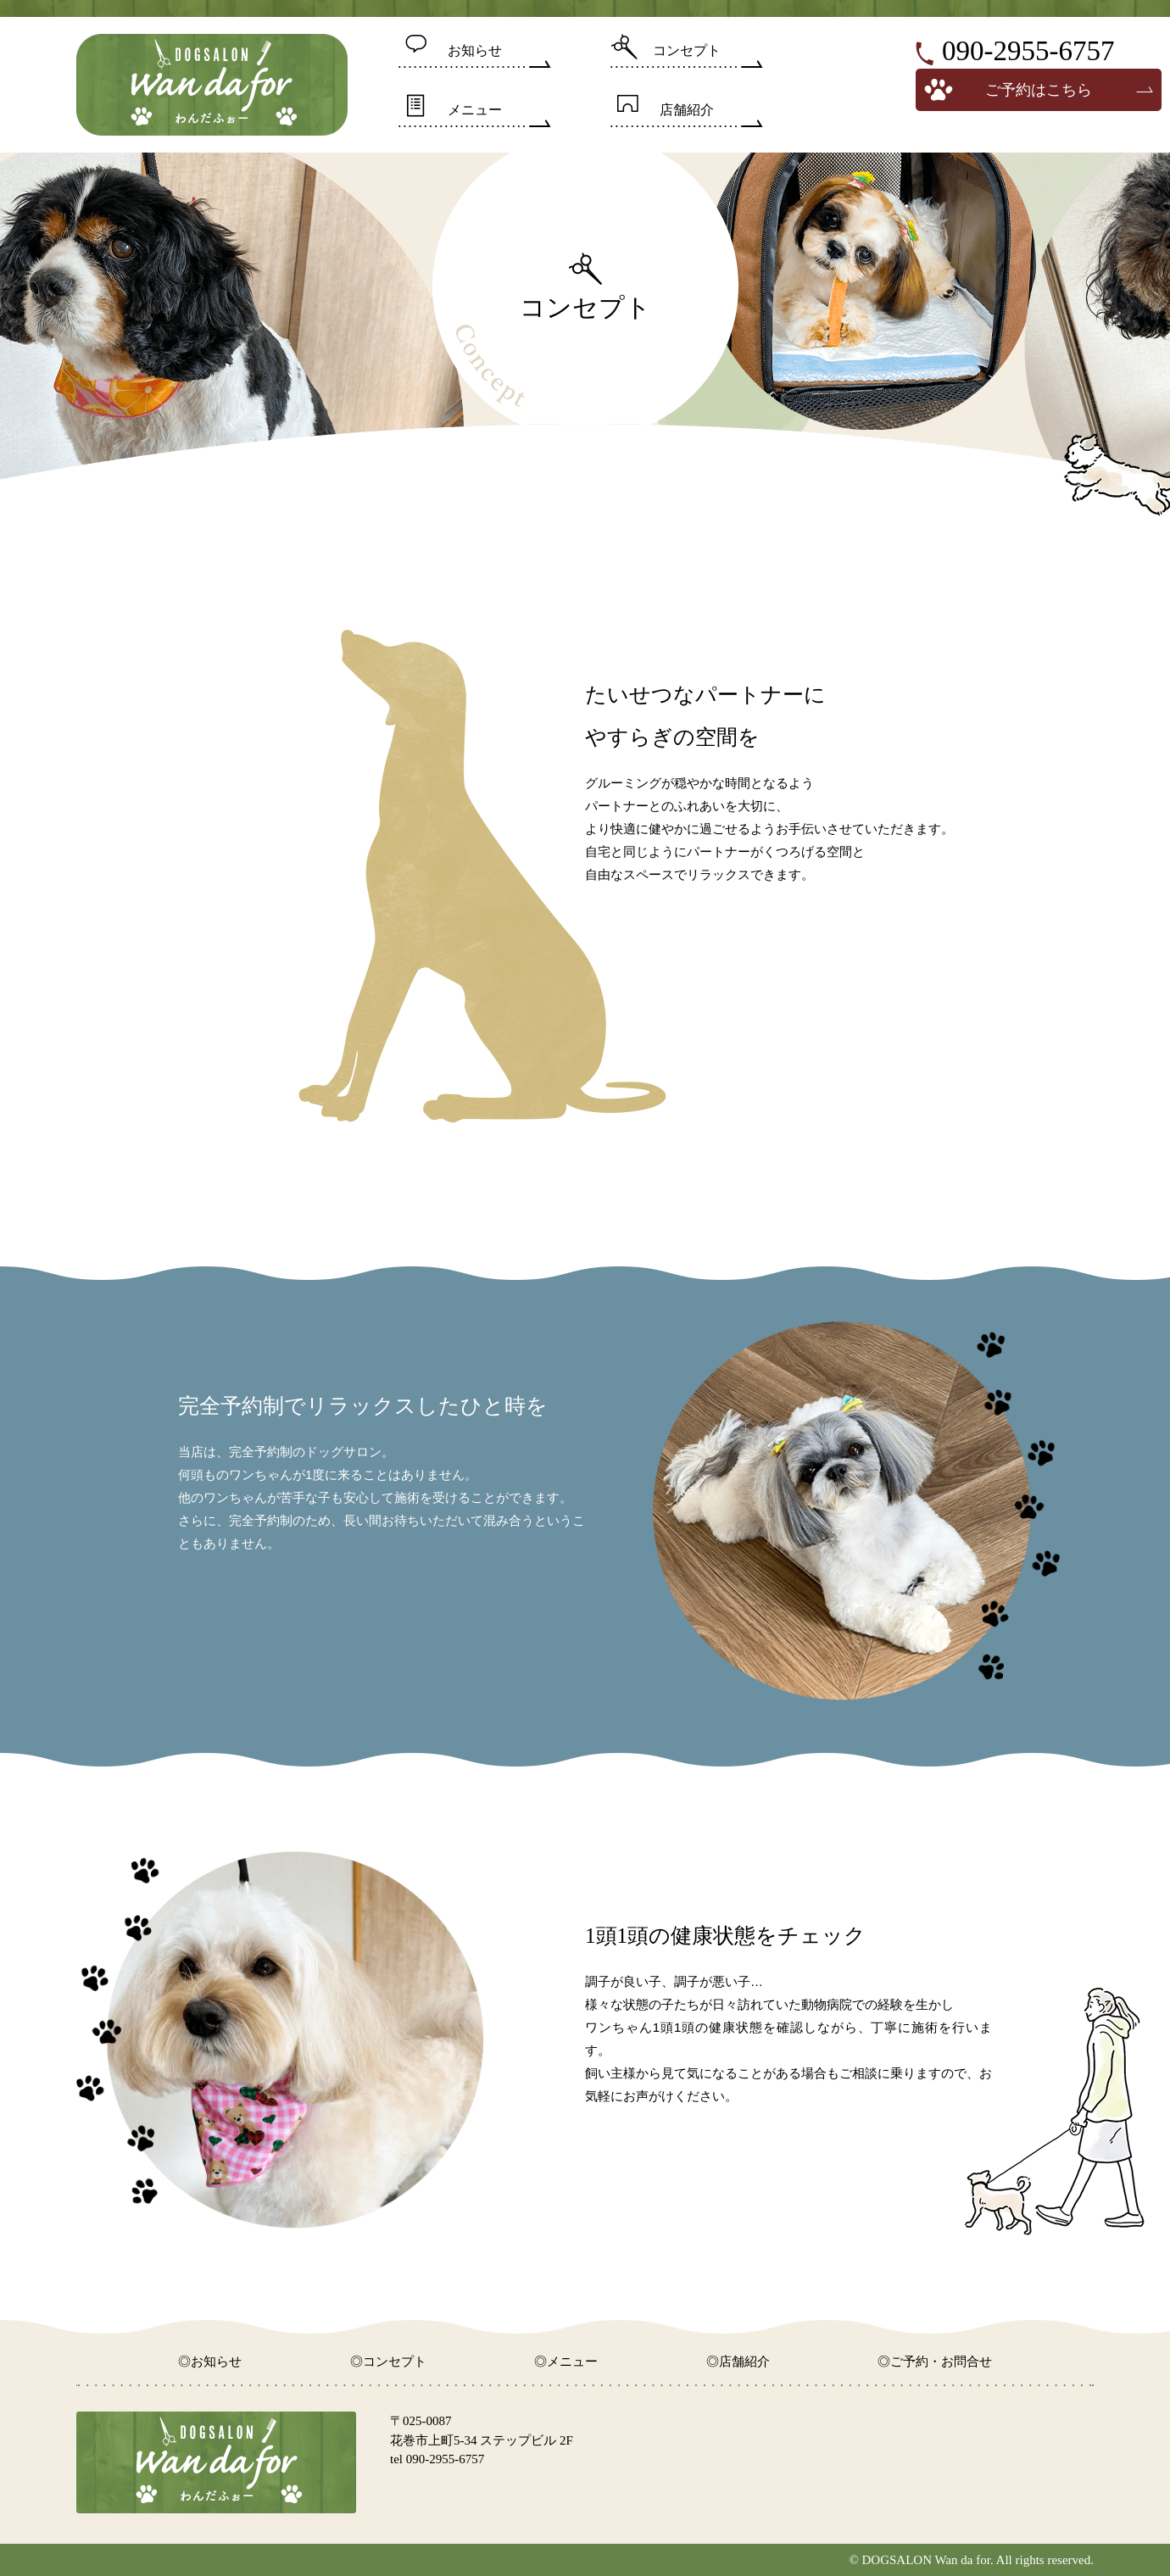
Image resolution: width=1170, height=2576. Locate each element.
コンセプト (687, 50)
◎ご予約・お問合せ (935, 2361)
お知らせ (475, 50)
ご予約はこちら (1038, 89)
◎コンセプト (388, 2361)
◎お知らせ (210, 2361)
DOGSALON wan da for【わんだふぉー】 (212, 85)
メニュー (475, 110)
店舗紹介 (687, 110)
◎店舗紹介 (738, 2361)
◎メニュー (566, 2361)
